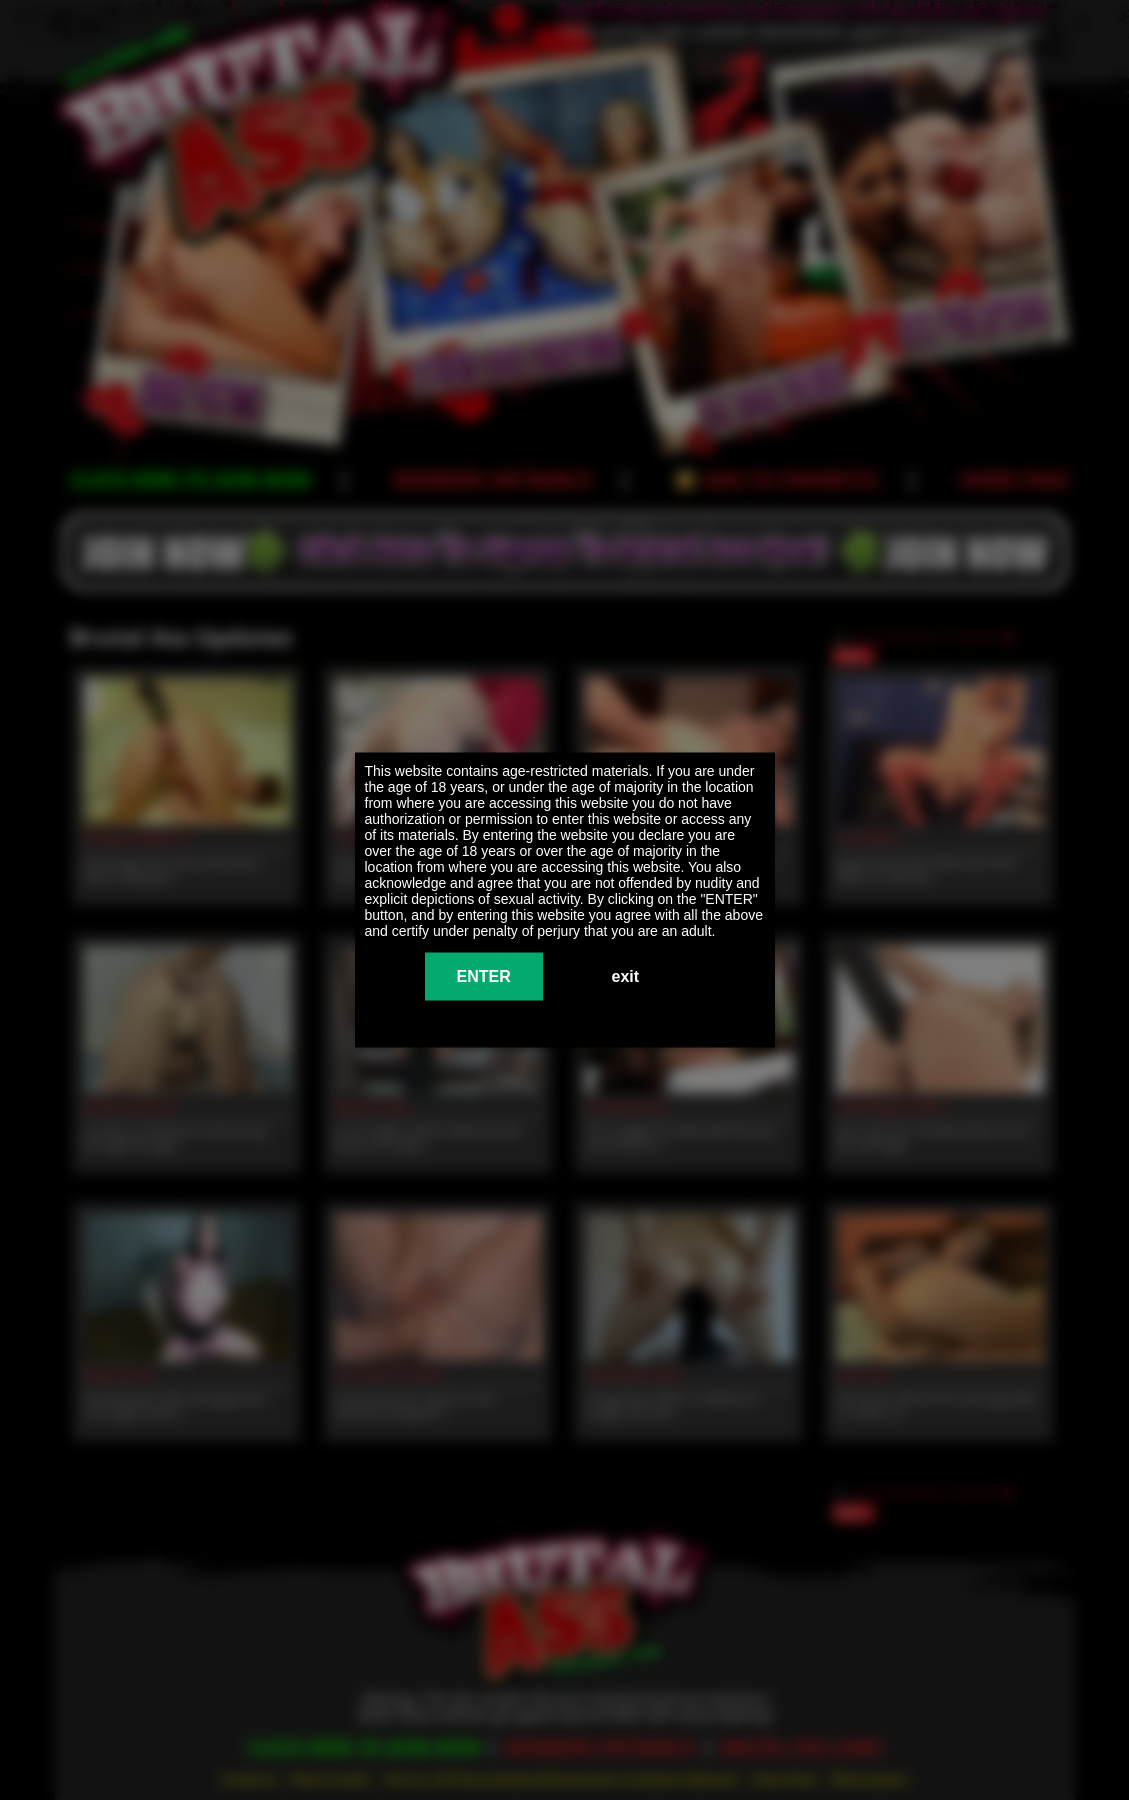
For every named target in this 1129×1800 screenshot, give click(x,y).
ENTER (484, 976)
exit (626, 976)
